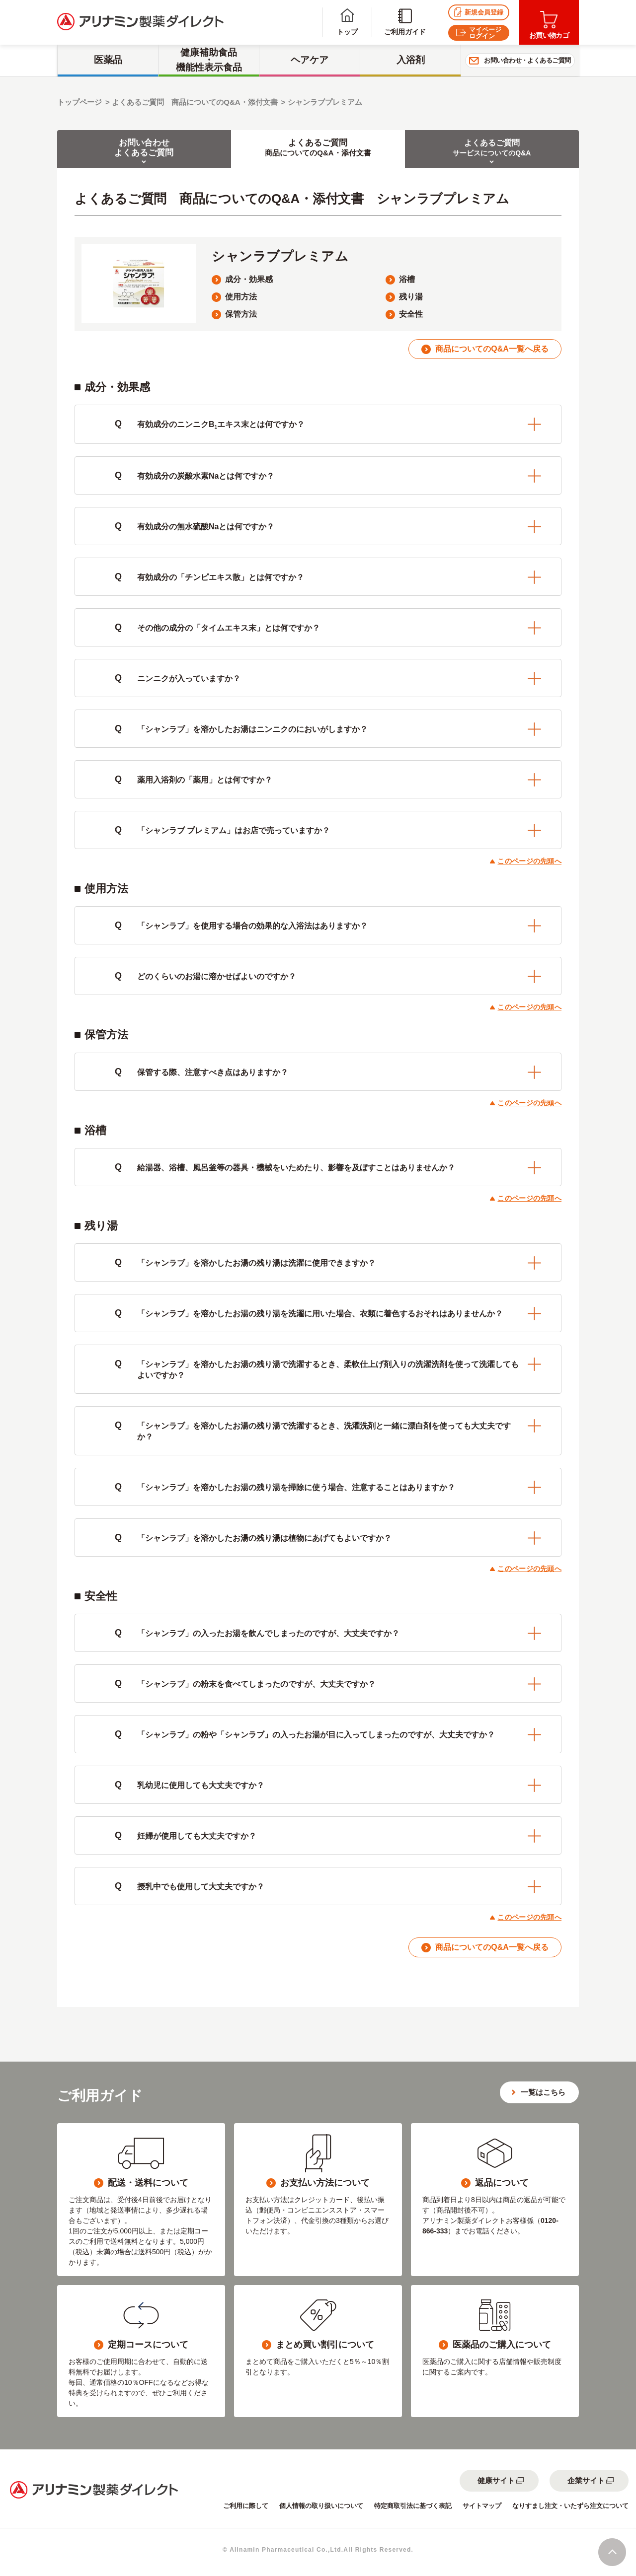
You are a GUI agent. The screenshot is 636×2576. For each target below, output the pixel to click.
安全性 (411, 314)
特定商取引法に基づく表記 (413, 2505)
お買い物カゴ (549, 25)
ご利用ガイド (405, 22)
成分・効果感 (249, 279)
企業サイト (586, 2480)
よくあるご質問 (318, 148)
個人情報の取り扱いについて (321, 2505)
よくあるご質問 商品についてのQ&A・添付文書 (194, 102)
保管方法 (241, 314)
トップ (347, 22)
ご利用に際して (245, 2505)
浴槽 (407, 279)
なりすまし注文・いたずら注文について (570, 2505)
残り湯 (411, 296)
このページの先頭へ (529, 861)
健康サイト (496, 2480)
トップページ (79, 102)
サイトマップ (482, 2505)
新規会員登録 (478, 11)
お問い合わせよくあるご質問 (143, 147)
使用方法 (241, 296)
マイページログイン (478, 33)
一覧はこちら (543, 2092)
